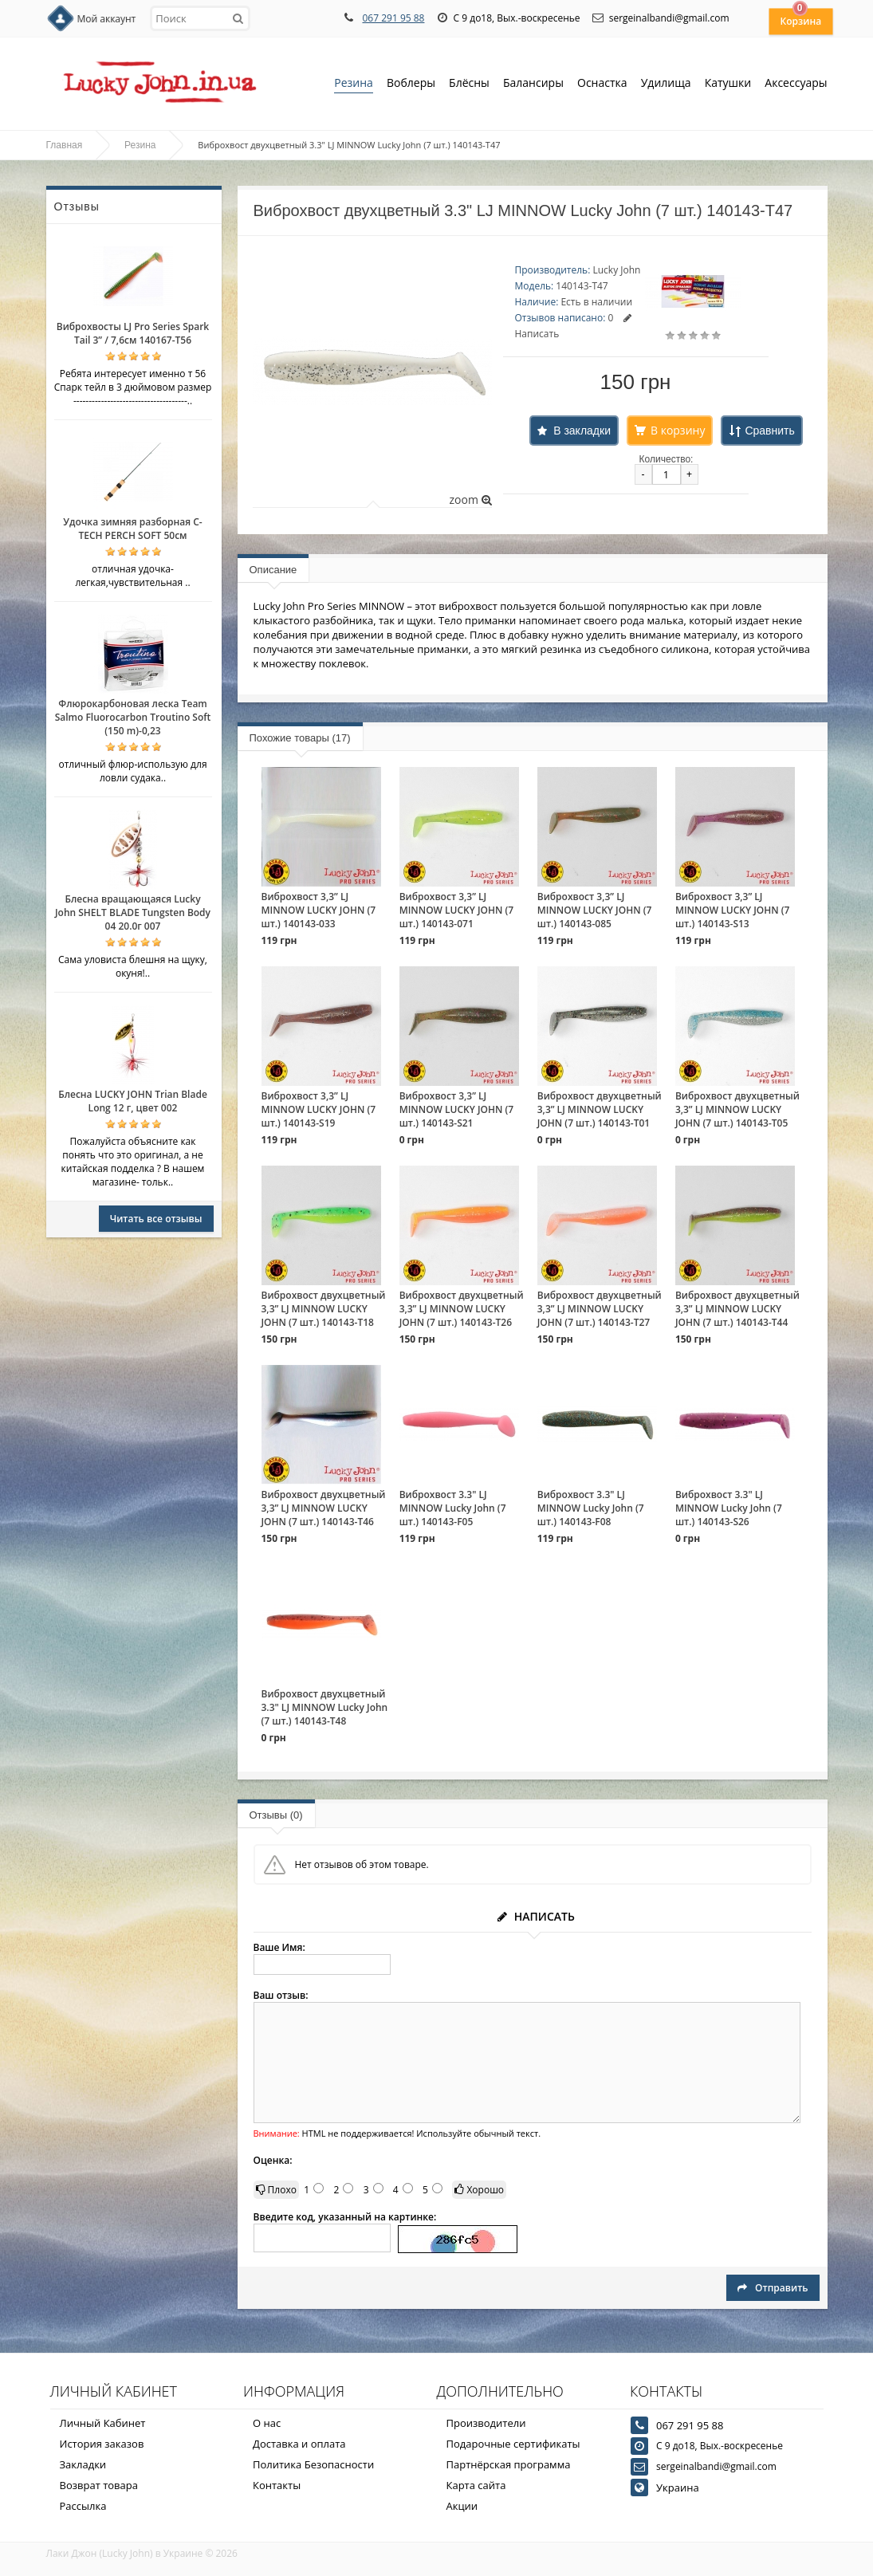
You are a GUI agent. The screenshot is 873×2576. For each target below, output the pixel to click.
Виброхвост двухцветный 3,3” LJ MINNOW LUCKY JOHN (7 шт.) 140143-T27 (599, 1308)
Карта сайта (476, 2485)
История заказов (102, 2443)
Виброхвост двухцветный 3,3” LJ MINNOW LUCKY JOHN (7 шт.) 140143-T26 (461, 1308)
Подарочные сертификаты (513, 2443)
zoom (470, 499)
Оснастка (602, 84)
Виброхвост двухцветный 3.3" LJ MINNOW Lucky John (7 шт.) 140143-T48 (325, 1707)
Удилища (666, 84)
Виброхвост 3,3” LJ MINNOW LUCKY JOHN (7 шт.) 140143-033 (319, 910)
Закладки (83, 2464)
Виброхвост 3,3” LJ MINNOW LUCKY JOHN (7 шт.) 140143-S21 (456, 1109)
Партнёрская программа (508, 2464)
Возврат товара (99, 2485)
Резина (353, 84)
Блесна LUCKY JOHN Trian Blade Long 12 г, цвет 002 (132, 1101)
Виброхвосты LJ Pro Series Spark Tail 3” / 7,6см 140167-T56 (133, 333)
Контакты (277, 2485)
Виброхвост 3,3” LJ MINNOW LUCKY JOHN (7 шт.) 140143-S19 (319, 1109)
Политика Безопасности (313, 2464)
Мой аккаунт (106, 19)
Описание (273, 570)
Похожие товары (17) (300, 738)
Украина (677, 2487)
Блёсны (469, 84)
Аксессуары (796, 82)
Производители (486, 2423)
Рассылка (83, 2506)
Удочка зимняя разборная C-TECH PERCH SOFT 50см (132, 528)
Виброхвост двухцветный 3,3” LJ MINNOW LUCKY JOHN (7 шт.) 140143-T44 (737, 1308)
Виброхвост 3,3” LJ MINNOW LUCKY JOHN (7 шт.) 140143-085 (594, 910)
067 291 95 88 (393, 18)
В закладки (582, 430)
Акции (462, 2506)
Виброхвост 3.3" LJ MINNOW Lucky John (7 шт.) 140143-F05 (452, 1508)
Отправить (772, 2288)
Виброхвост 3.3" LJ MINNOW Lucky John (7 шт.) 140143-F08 (590, 1508)
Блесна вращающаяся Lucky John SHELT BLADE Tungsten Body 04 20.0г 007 (132, 912)
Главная (64, 145)
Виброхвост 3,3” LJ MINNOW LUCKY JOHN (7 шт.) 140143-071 (456, 910)
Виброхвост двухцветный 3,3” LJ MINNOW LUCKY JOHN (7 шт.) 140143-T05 (737, 1109)
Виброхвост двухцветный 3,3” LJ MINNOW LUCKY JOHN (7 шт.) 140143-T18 (324, 1308)
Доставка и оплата (299, 2443)
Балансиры (533, 84)
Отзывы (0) (276, 1815)
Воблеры (411, 84)
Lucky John (616, 270)
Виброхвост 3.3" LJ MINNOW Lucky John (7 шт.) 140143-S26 (728, 1508)
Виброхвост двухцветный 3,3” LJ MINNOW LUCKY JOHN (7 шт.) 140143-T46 (324, 1508)
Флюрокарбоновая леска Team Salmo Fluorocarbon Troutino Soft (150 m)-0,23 (133, 717)
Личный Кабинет (103, 2423)
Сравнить (769, 430)
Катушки (728, 84)
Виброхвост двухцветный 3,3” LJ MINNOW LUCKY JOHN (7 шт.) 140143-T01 (599, 1109)
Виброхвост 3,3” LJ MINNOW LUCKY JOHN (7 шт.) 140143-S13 (732, 910)
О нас (267, 2423)
